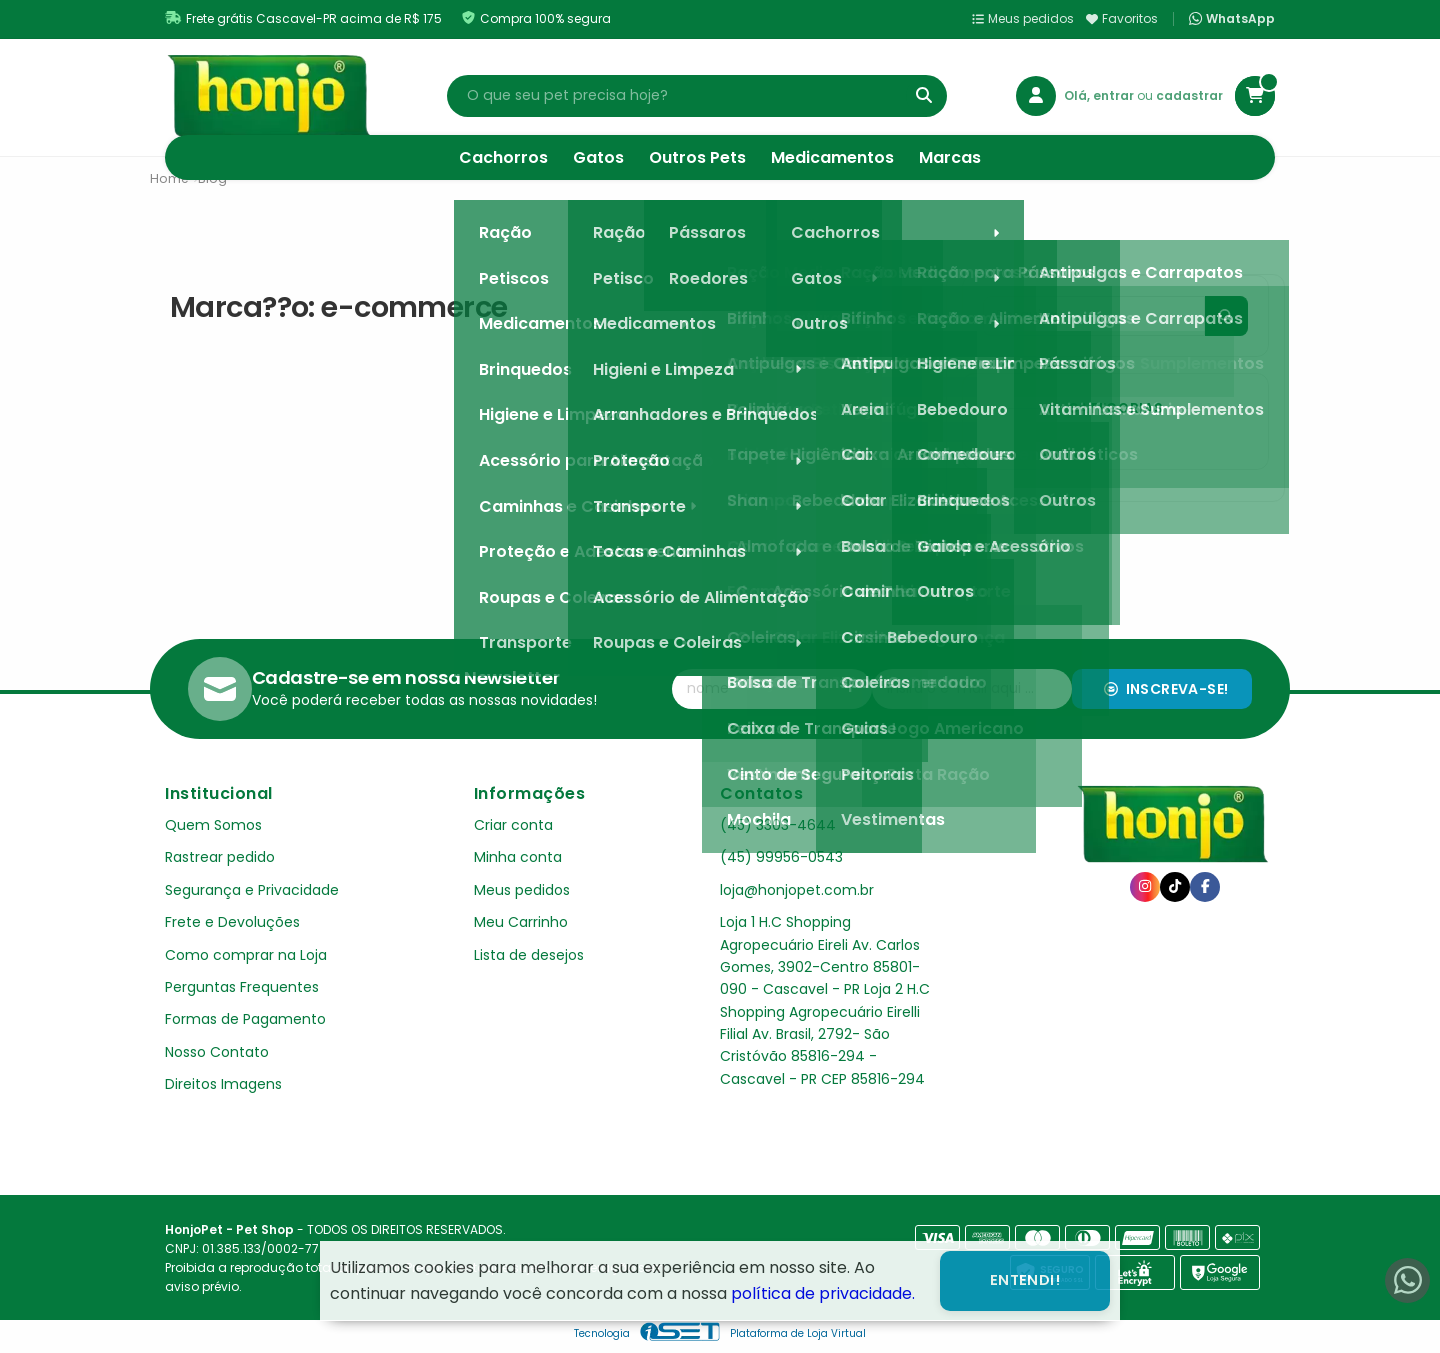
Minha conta (518, 857)
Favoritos (1122, 18)
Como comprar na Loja (246, 955)
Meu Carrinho (521, 922)
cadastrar (1189, 95)
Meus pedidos (1023, 18)
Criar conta (513, 825)
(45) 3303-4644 (778, 825)
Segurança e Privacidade (252, 890)
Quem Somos (213, 825)
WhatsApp (1232, 19)
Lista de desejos (529, 955)
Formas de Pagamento (245, 1019)
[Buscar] (924, 96)
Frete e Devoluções (232, 922)
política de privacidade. (823, 1293)
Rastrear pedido (220, 857)
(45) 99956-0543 (781, 857)
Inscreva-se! (1166, 689)
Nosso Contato (217, 1052)
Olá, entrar (1100, 95)
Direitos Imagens (223, 1084)
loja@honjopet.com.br (797, 890)
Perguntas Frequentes (242, 987)
